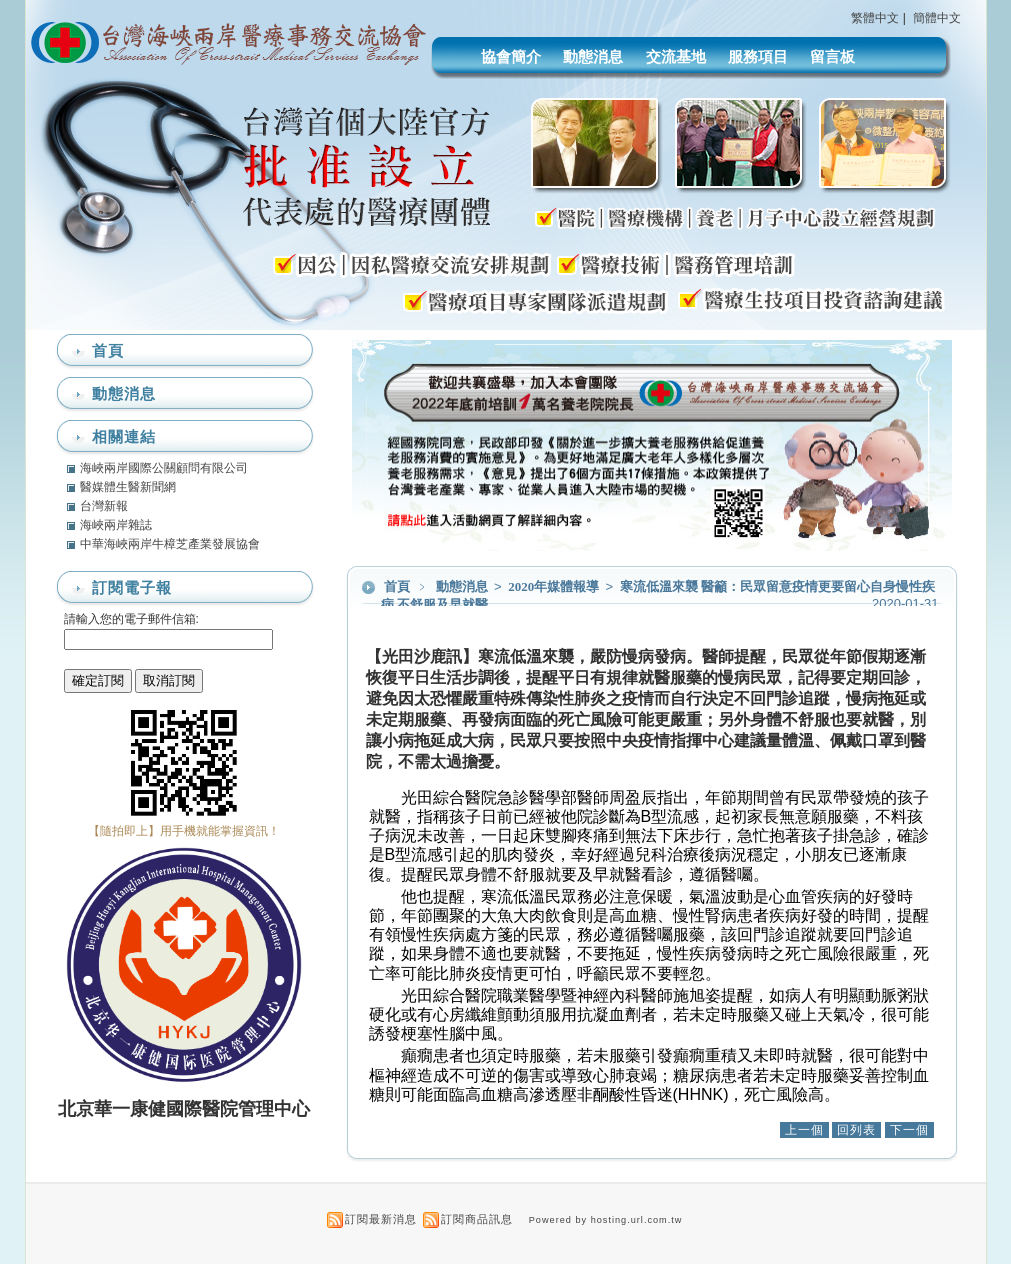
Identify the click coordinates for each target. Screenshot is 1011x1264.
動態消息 (593, 56)
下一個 (909, 1130)
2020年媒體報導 (555, 586)
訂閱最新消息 (381, 1219)
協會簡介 (511, 56)
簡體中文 (937, 18)
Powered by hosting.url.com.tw (606, 1220)
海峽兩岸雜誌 (116, 525)
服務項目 (758, 56)
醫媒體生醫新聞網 (128, 487)
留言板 (832, 56)
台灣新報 (104, 506)
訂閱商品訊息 (477, 1219)
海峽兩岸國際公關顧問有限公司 (164, 468)
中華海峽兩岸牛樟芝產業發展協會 (170, 544)
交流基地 (676, 56)
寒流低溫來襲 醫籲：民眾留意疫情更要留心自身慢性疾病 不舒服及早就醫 (658, 595)
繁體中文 (875, 18)
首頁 (397, 586)
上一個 (804, 1130)
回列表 (856, 1130)
